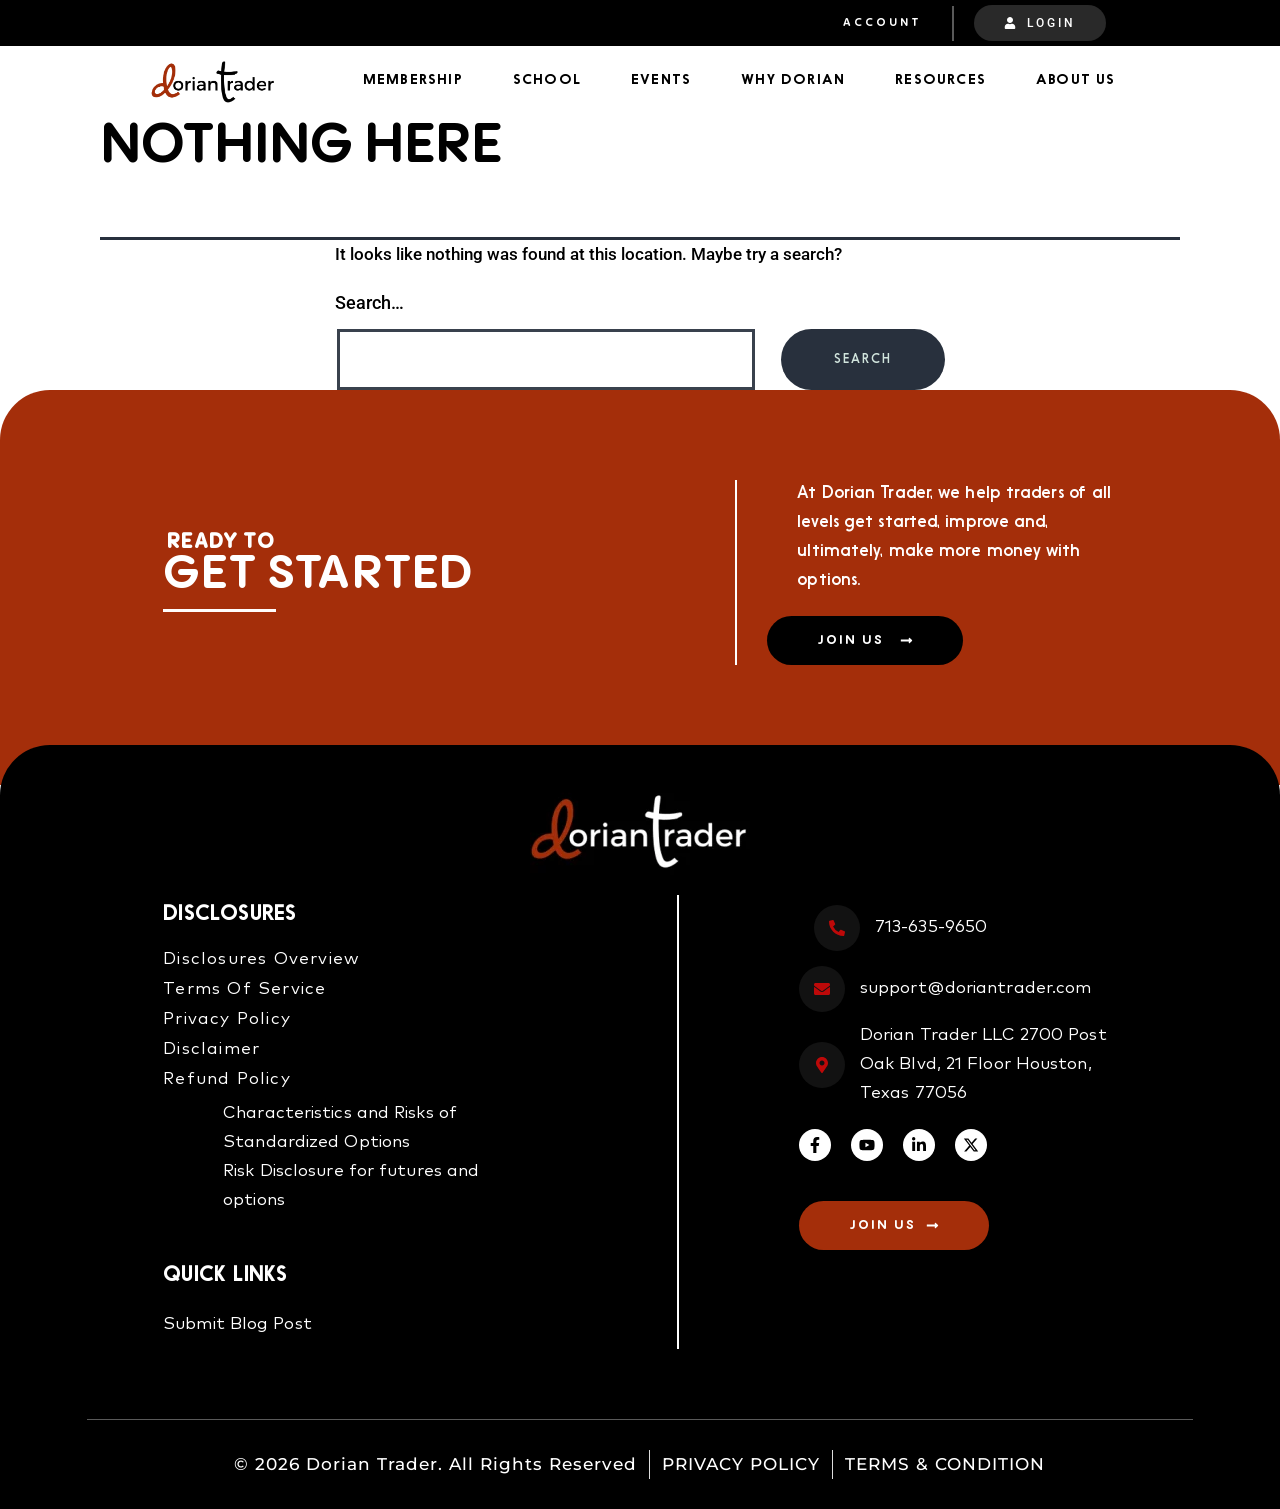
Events (661, 80)
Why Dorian (793, 80)
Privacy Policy (227, 1019)
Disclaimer (211, 1049)
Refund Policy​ (227, 1079)
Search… (369, 302)
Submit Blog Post (237, 1324)
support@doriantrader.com (975, 988)
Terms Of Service (244, 989)
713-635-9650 (931, 927)
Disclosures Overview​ (261, 959)
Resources (940, 80)
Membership (413, 80)
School (547, 80)
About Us (1076, 80)
